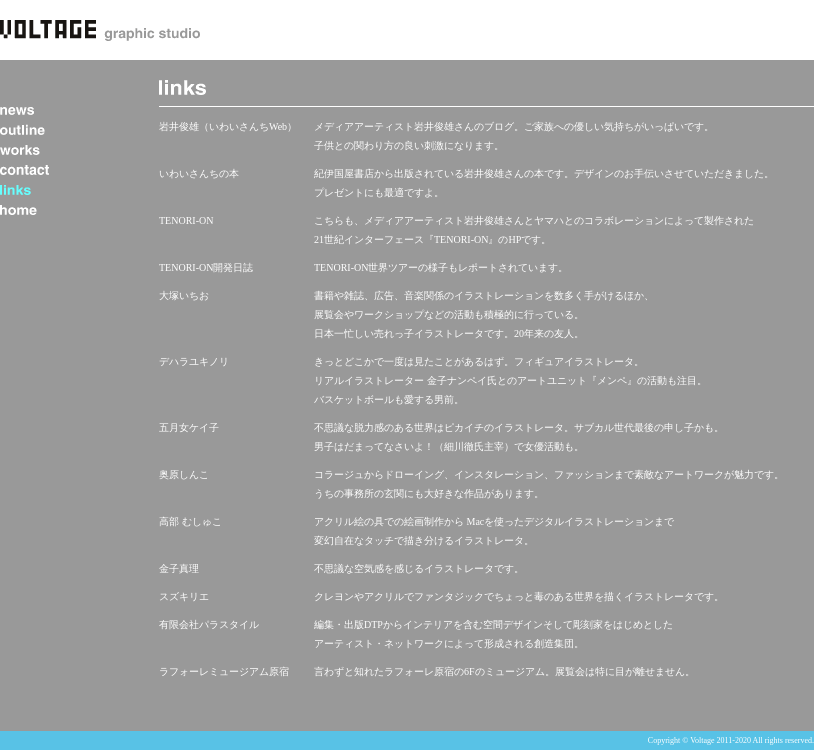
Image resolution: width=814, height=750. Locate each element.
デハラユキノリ (194, 361)
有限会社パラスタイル (209, 624)
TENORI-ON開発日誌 (206, 267)
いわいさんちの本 (199, 173)
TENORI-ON (186, 220)
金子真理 (179, 568)
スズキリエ (184, 596)
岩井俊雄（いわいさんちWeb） (228, 126)
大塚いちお (184, 295)
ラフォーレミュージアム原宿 (224, 671)
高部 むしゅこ (190, 521)
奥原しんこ (184, 474)
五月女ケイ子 (189, 427)
